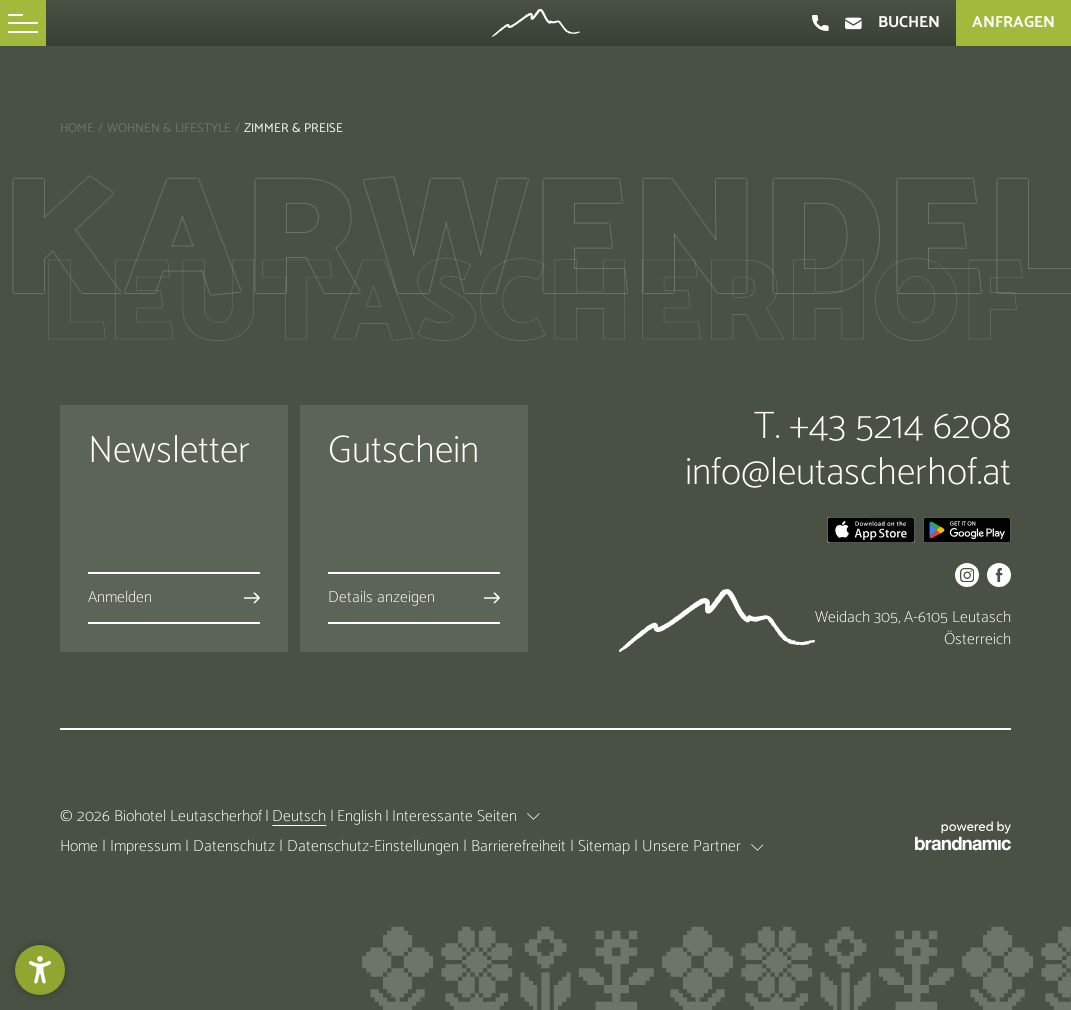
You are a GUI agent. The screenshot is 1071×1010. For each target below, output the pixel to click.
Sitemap (606, 846)
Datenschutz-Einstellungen (375, 846)
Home (77, 128)
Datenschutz (236, 846)
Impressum (147, 846)
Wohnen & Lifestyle (169, 128)
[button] (23, 23)
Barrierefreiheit (520, 846)
